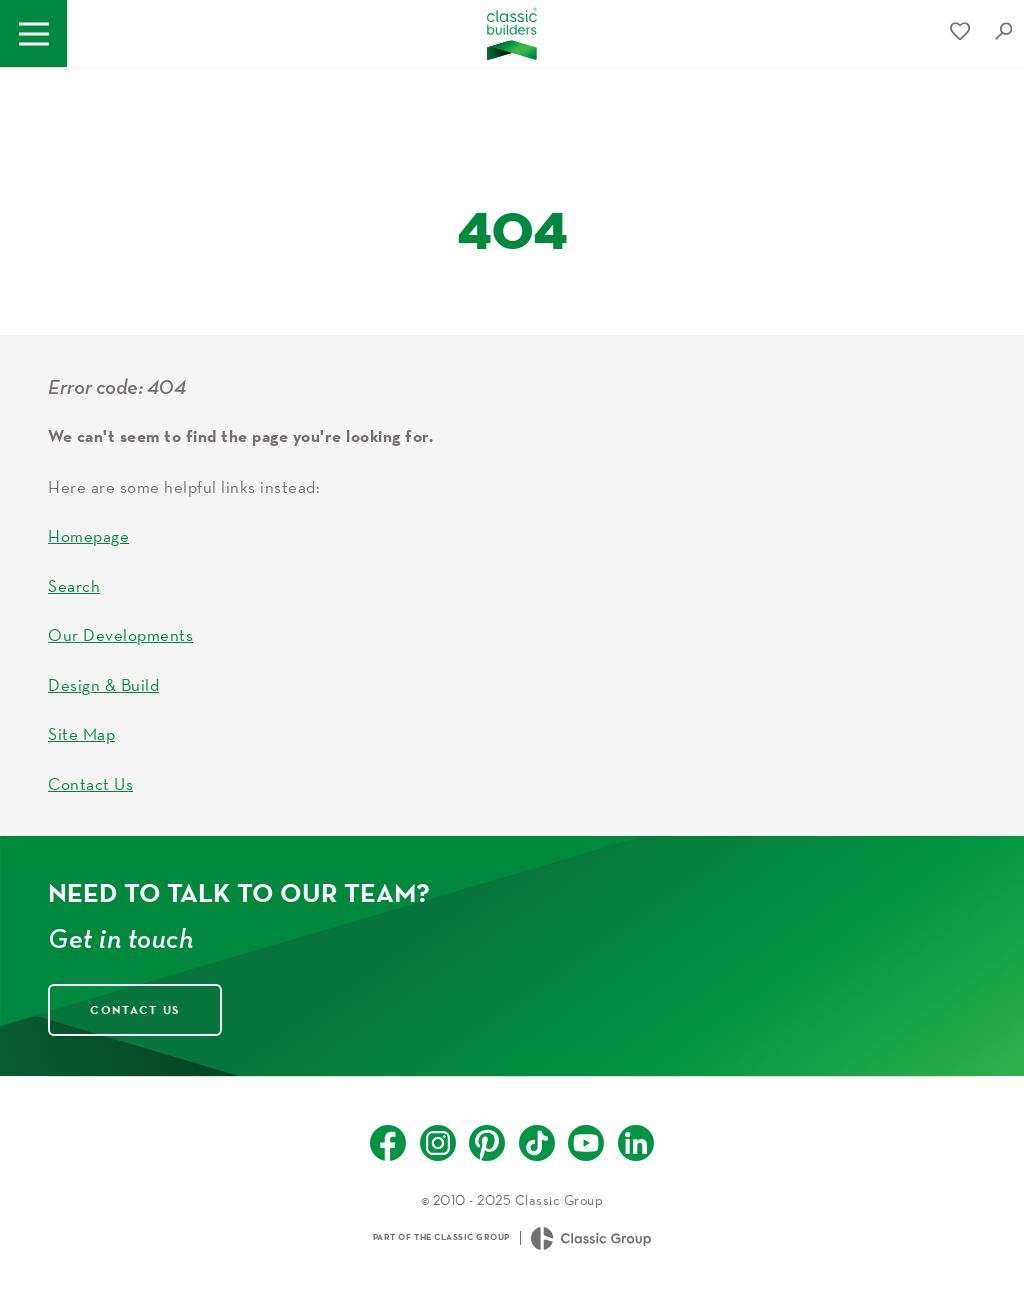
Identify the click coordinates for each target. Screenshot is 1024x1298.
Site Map (81, 733)
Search (74, 585)
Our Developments (120, 634)
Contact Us (90, 783)
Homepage (88, 535)
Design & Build (103, 684)
